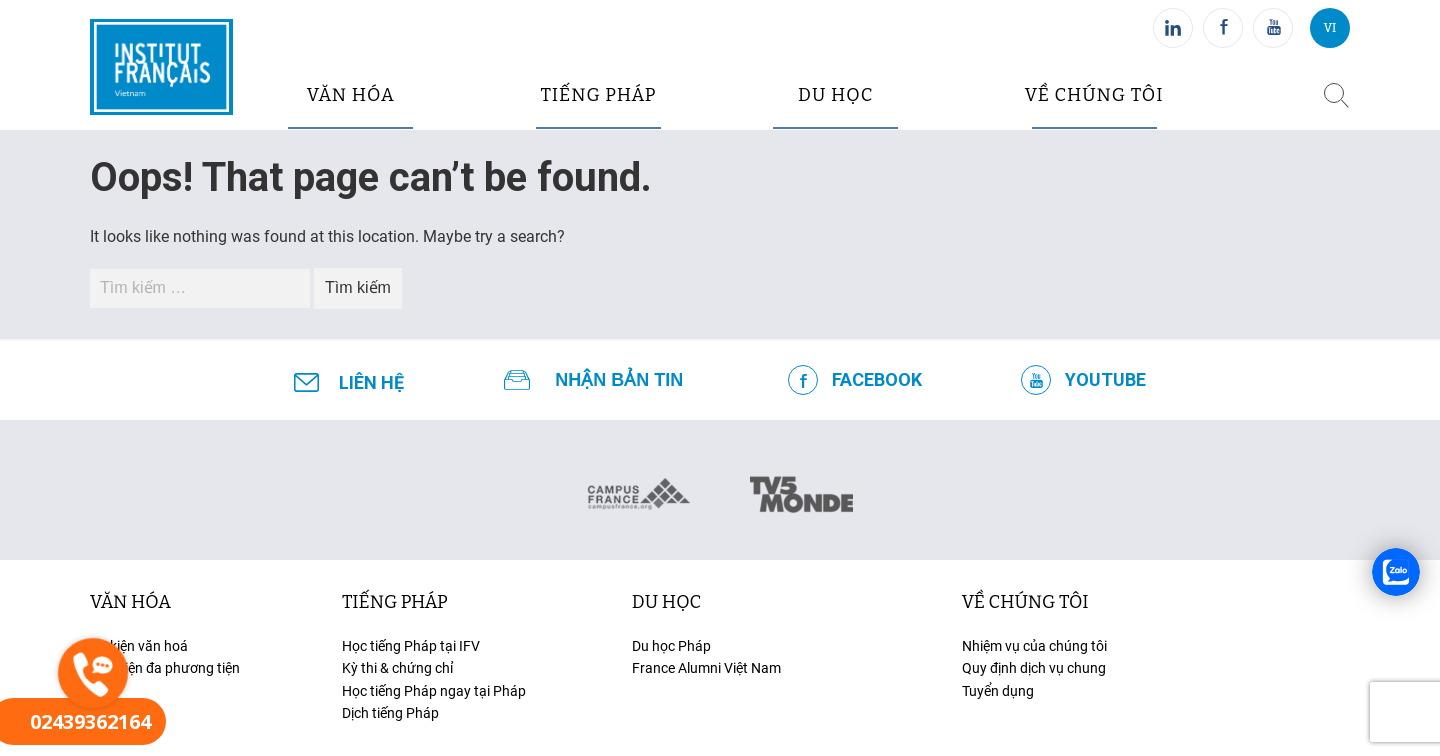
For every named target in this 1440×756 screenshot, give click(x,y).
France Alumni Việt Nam (706, 668)
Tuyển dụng (998, 691)
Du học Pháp (671, 646)
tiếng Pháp (395, 602)
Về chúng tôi (1094, 95)
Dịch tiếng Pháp (390, 713)
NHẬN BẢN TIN (619, 380)
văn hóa (351, 95)
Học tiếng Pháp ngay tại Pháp (434, 691)
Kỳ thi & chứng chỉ (397, 668)
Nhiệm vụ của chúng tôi (1034, 646)
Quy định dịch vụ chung (1034, 668)
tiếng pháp (599, 95)
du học (835, 95)
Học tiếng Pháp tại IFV (411, 646)
